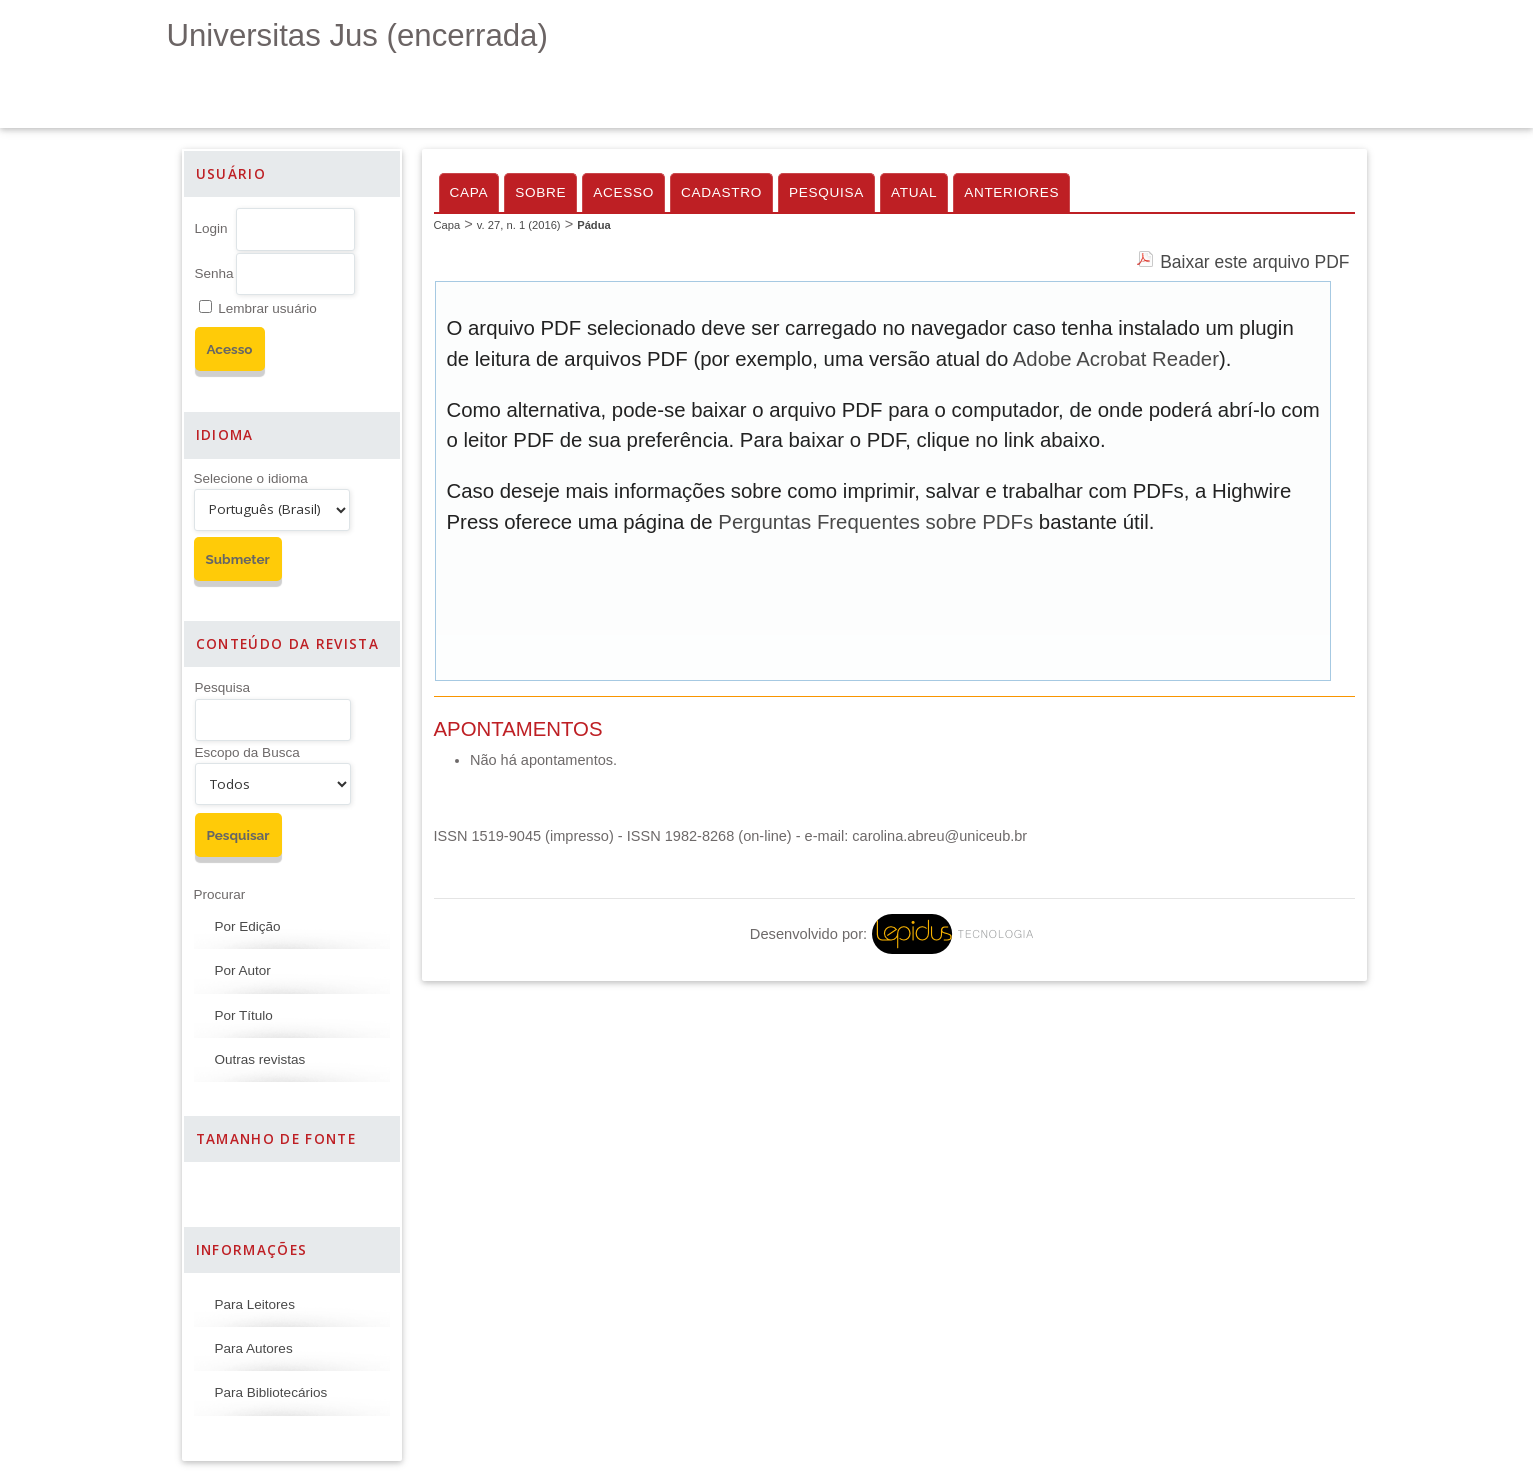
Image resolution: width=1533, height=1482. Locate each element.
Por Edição (248, 926)
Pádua (594, 225)
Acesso (623, 192)
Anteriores (1011, 192)
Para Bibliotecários (271, 1392)
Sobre (540, 192)
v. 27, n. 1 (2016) (519, 225)
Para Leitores (255, 1304)
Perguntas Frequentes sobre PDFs (875, 522)
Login (211, 228)
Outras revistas (260, 1059)
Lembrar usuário (267, 308)
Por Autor (243, 970)
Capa (469, 192)
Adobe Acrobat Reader (1116, 359)
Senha (214, 273)
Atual (914, 192)
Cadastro (721, 192)
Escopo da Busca (247, 752)
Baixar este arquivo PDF (1254, 262)
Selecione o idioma (251, 478)
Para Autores (254, 1348)
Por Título (244, 1015)
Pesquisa (223, 687)
